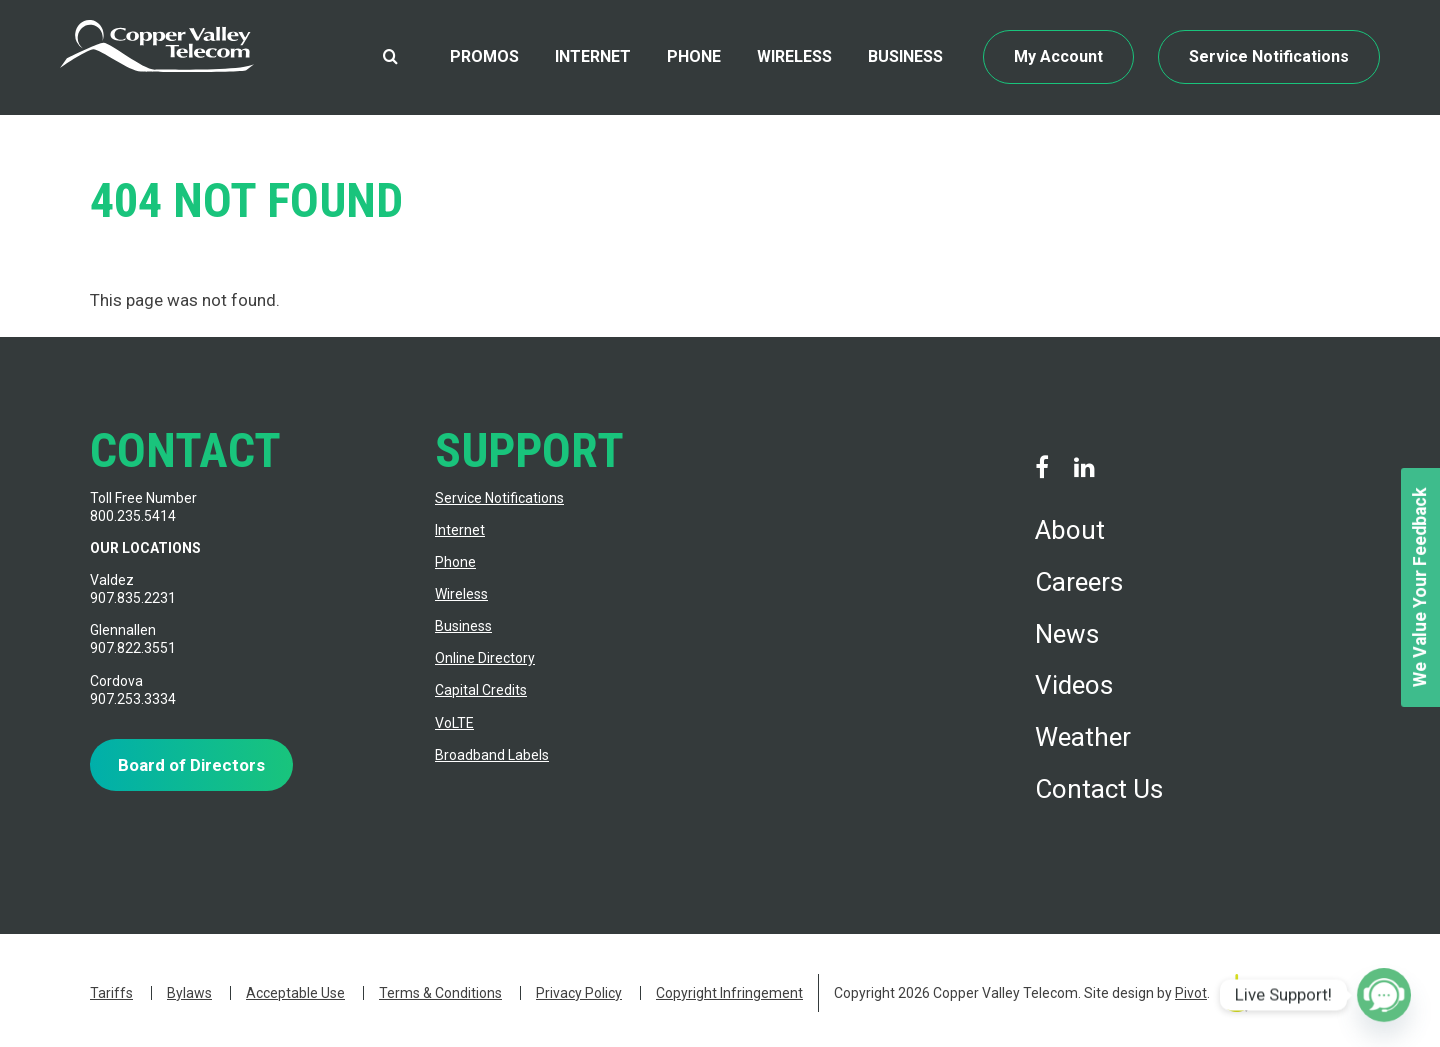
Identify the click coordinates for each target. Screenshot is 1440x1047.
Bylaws (189, 993)
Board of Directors (191, 765)
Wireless (794, 56)
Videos (1074, 685)
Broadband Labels (492, 755)
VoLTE (454, 723)
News (1067, 634)
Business (905, 56)
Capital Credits (481, 690)
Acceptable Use (295, 993)
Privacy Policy (579, 993)
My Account (1058, 56)
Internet (593, 56)
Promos (484, 56)
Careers (1079, 582)
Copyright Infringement (729, 993)
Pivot (1191, 993)
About (1070, 530)
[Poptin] (1384, 995)
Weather (1083, 737)
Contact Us (1099, 789)
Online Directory (485, 658)
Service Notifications (1269, 56)
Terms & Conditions (440, 993)
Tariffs (111, 993)
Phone (694, 56)
